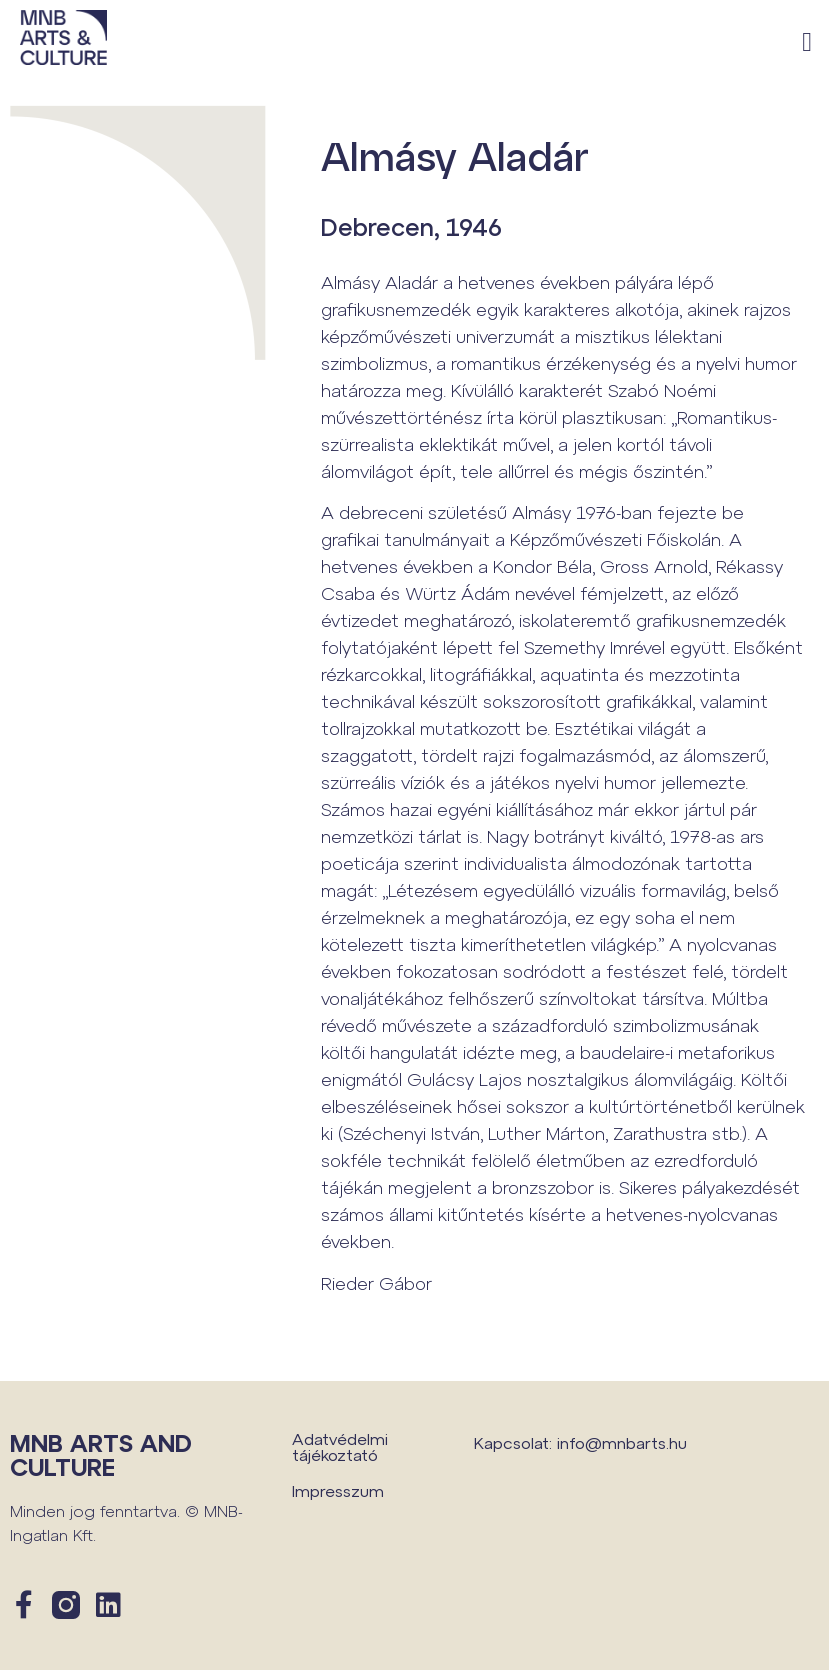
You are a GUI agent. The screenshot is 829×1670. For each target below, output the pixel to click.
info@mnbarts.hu (622, 1442)
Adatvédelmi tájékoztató (340, 1446)
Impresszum (338, 1490)
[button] (807, 42)
